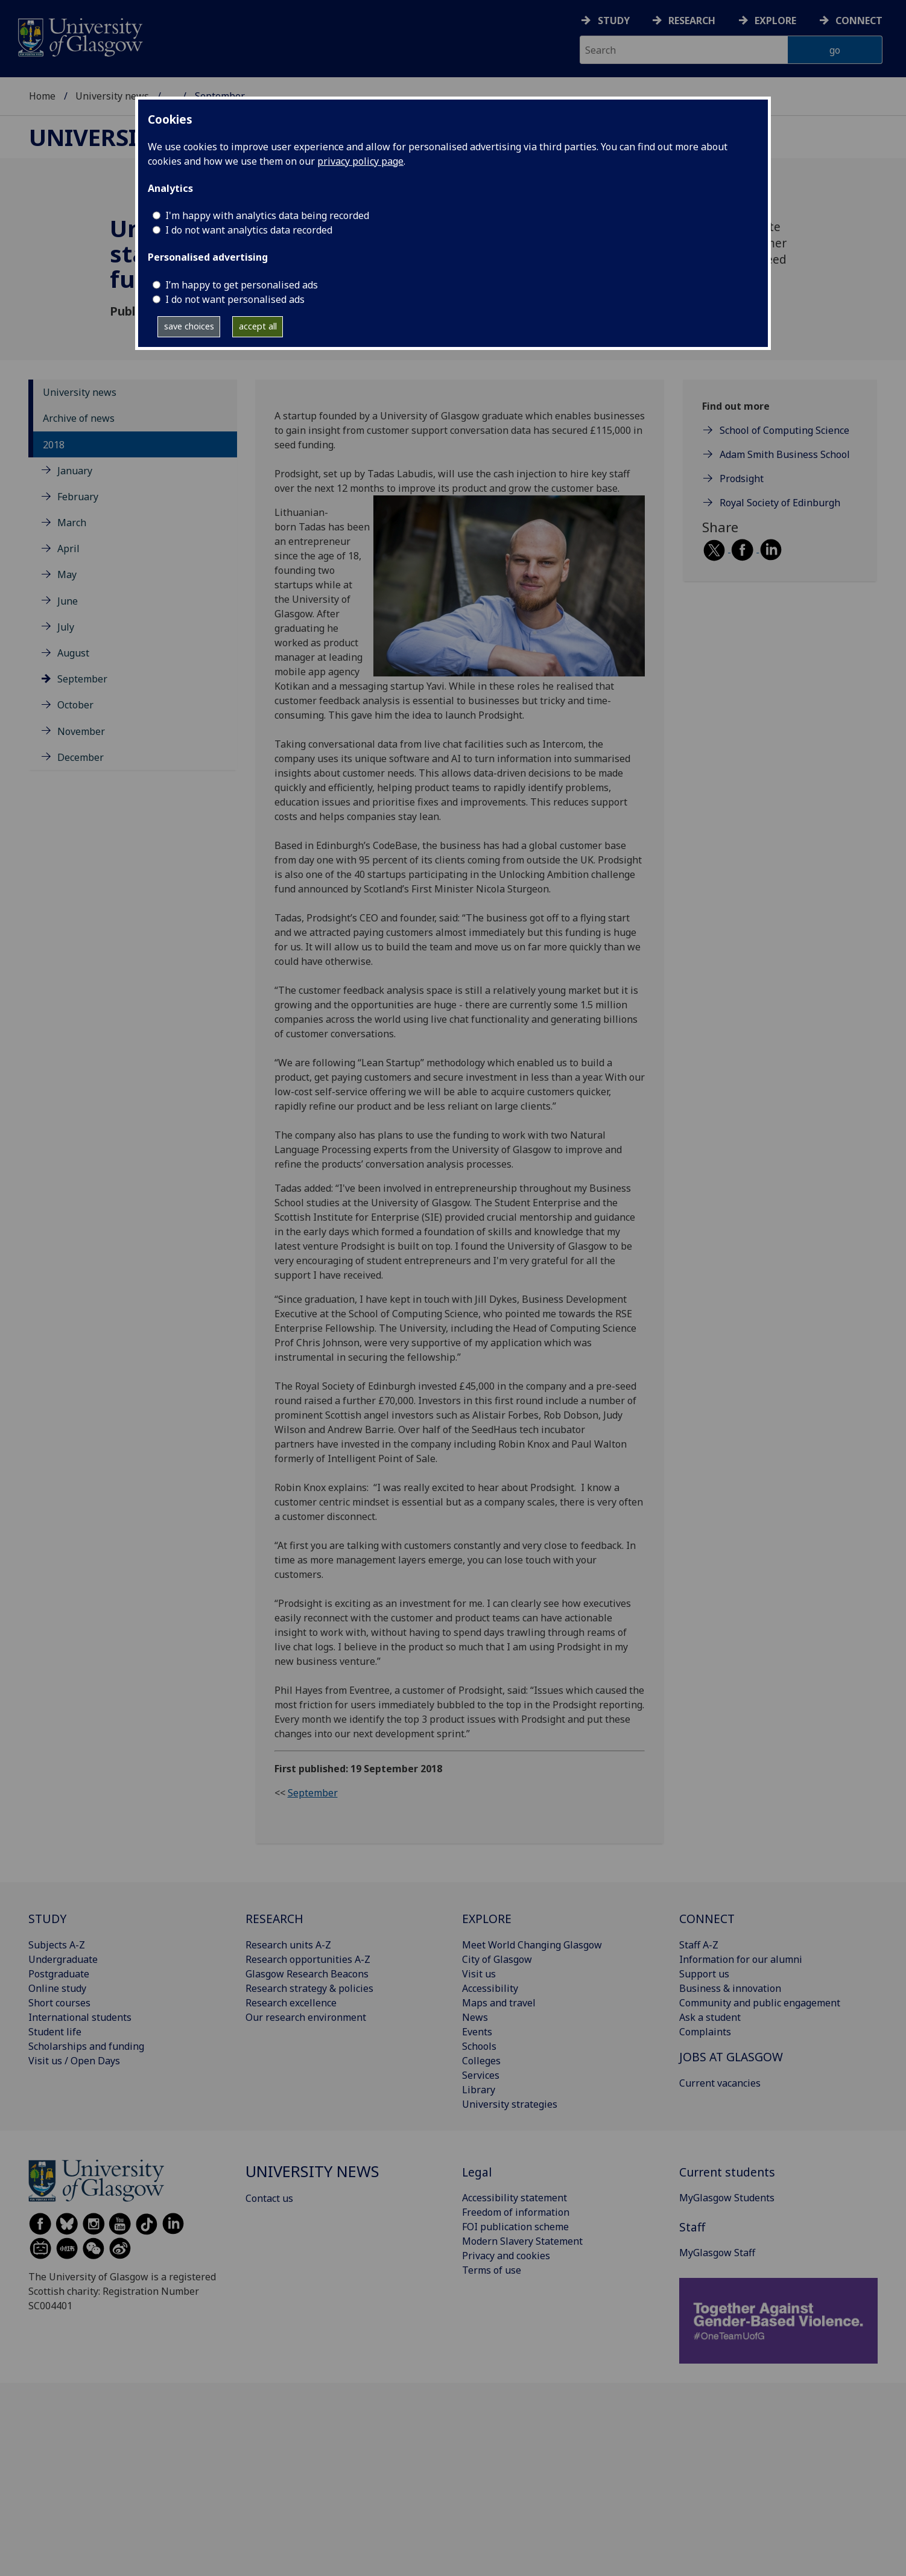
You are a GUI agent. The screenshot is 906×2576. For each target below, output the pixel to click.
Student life (54, 2031)
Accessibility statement (514, 2197)
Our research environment (306, 2017)
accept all (258, 326)
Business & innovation (730, 1988)
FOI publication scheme (515, 2226)
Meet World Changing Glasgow (532, 1944)
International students (79, 2017)
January (74, 470)
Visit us (479, 1973)
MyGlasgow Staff (717, 2252)
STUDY (47, 1918)
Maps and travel (499, 2002)
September (82, 678)
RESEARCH (274, 1918)
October (75, 704)
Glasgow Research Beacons (307, 1973)
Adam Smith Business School (785, 454)
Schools (479, 2046)
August (73, 653)
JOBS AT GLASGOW (731, 2057)
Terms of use (491, 2270)
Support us (704, 1973)
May (67, 574)
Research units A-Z (288, 1944)
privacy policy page (360, 161)
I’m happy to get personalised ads (241, 284)
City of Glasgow (497, 1959)
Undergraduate (63, 1959)
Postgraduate (58, 1973)
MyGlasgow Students (727, 2197)
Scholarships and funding (86, 2046)
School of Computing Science (784, 430)
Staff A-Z (698, 1944)
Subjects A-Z (56, 1944)
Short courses (59, 2002)
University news (112, 96)
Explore (775, 20)
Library (478, 2089)
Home (42, 96)
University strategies (509, 2104)
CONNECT (707, 1918)
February (77, 496)
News (475, 2017)
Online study (57, 1988)
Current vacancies (720, 2083)
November (81, 731)
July (65, 627)
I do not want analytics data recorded (248, 230)
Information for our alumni (740, 1959)
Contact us (269, 2198)
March (71, 522)
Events (477, 2031)
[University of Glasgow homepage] (79, 36)
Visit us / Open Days (74, 2060)
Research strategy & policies (309, 1988)
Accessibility (490, 1988)
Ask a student (710, 2017)
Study (614, 20)
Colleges (481, 2060)
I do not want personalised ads (235, 299)
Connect (858, 20)
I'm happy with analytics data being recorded (267, 215)
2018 (54, 444)
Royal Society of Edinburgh (780, 502)
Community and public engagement (759, 2002)
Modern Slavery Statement (522, 2241)
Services (480, 2075)
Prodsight (742, 478)
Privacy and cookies (506, 2255)
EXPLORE (487, 1918)
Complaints (705, 2031)
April (68, 548)
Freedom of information (515, 2212)
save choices (189, 326)
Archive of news (79, 418)
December (80, 757)
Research (691, 20)
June (67, 601)
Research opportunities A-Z (308, 1959)
